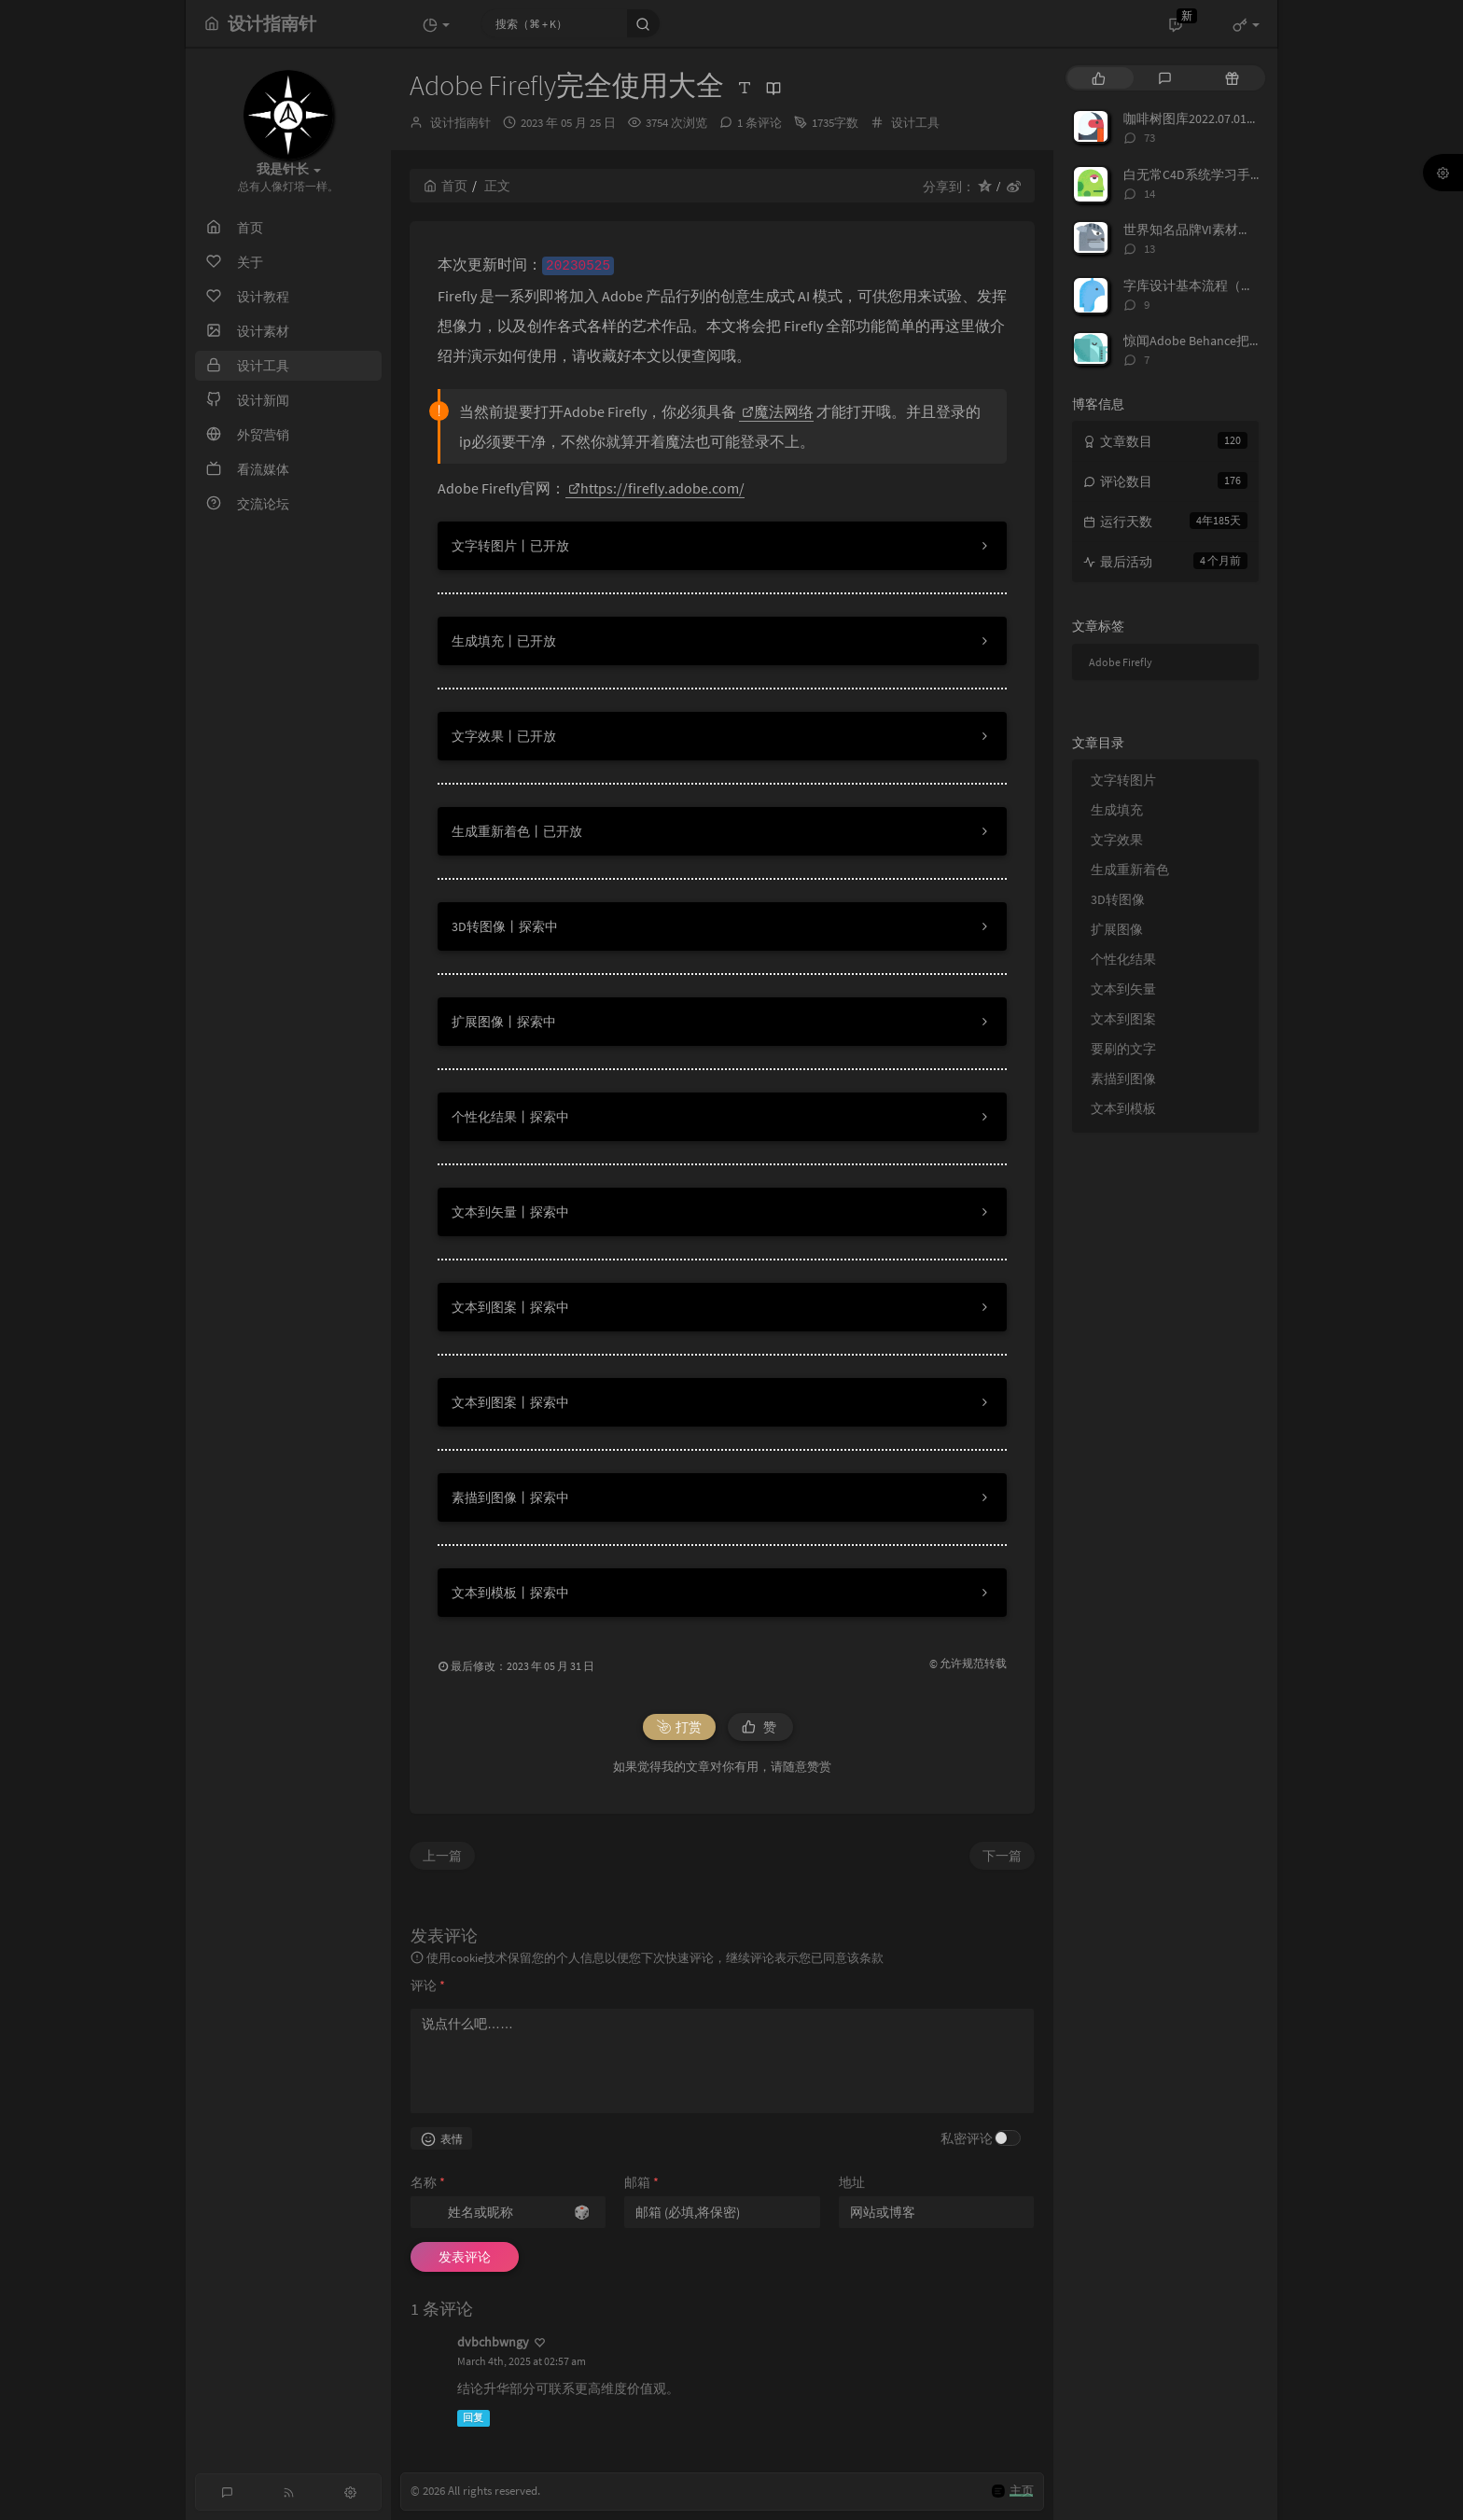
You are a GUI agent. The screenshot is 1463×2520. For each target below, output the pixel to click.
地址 (852, 2182)
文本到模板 (1123, 1108)
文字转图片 (1123, 780)
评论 (428, 1985)
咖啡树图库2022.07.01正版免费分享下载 (1237, 118)
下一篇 (1002, 1855)
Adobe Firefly (1120, 662)
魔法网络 (778, 411)
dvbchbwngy (493, 2341)
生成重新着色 (1130, 869)
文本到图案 (1123, 1018)
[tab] (1099, 77)
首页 (445, 185)
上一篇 (442, 1855)
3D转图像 (1118, 899)
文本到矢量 (1123, 989)
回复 (473, 2418)
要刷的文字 (1123, 1048)
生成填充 (1117, 809)
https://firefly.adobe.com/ (656, 488)
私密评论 (966, 2138)
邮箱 (641, 2182)
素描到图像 (1123, 1078)
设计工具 (915, 123)
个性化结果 (1123, 959)
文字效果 (1117, 839)
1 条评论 (759, 123)
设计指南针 (460, 123)
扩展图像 (1117, 929)
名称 (428, 2182)
